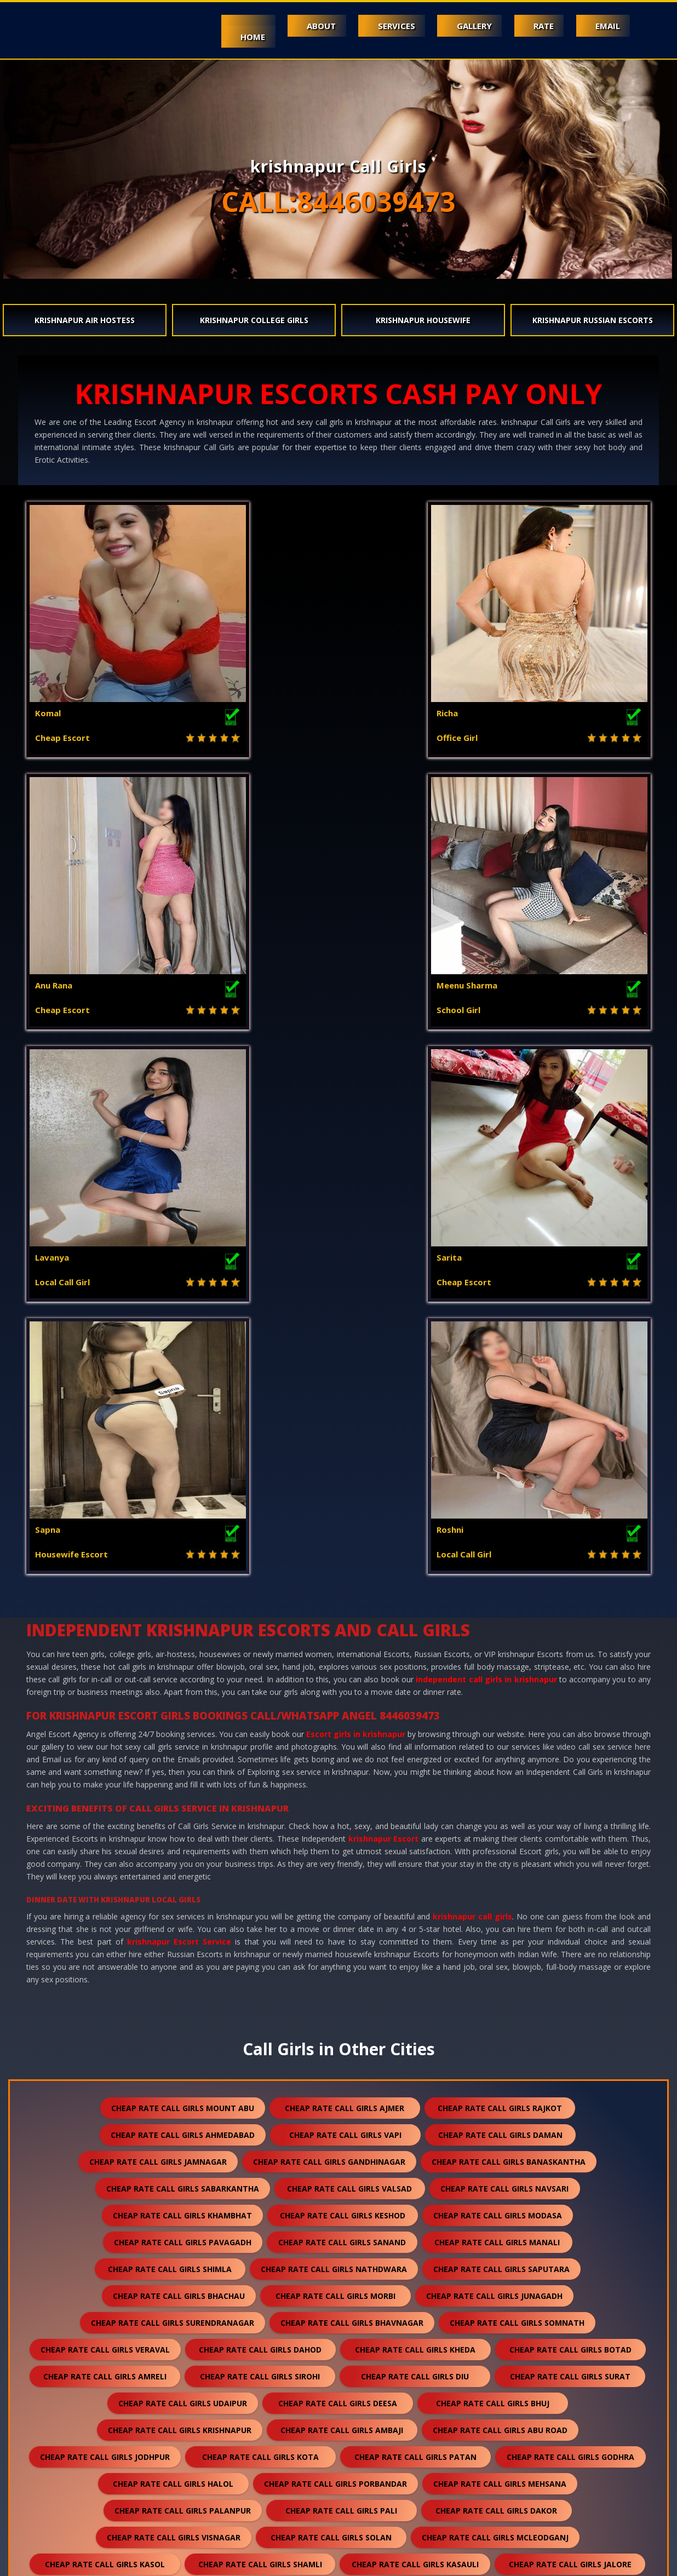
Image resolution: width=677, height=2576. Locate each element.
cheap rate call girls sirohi (260, 1832)
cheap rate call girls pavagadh (182, 1698)
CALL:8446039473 (338, 201)
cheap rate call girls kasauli (415, 2020)
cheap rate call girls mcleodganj (495, 1993)
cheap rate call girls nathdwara (334, 1725)
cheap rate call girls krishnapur (179, 1886)
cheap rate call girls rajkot (500, 1564)
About (299, 25)
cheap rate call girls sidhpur (176, 2422)
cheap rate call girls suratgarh (334, 2315)
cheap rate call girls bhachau (179, 1751)
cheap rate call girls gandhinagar (329, 1617)
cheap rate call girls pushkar (336, 2449)
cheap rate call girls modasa (497, 1671)
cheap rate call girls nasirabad (497, 2449)
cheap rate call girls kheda (415, 1805)
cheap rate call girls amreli (105, 1832)
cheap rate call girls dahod (260, 1805)
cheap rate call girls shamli (260, 2020)
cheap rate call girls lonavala (176, 2449)
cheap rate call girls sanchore (499, 2315)
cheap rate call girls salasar (356, 2395)
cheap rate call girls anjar (162, 2181)
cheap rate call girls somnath (517, 1778)
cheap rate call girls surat (570, 1832)
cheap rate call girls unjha (512, 2395)
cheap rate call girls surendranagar (172, 1778)
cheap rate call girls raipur (494, 2369)
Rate (536, 25)
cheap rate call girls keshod (342, 1671)
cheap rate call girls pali (341, 1966)
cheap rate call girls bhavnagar (351, 1778)
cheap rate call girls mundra (327, 2154)
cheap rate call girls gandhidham (492, 2154)
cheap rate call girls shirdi (168, 2261)
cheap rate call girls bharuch (177, 2047)
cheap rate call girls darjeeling (337, 2422)
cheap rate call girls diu (415, 1832)
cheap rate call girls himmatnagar (331, 2181)
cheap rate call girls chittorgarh (174, 2288)
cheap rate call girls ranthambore (337, 2503)
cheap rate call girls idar (346, 2476)
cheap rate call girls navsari (504, 1644)
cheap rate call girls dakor (496, 1966)
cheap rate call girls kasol (105, 2020)
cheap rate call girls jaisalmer (337, 2047)
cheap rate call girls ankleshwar (492, 2127)
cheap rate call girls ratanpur (171, 2342)
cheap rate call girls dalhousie (178, 2208)
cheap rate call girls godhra (570, 1912)
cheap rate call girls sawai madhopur (182, 2395)
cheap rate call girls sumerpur (492, 2234)
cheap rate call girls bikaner (340, 2288)
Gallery (462, 25)
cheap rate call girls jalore (570, 2020)
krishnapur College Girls (254, 320)
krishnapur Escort (383, 1294)
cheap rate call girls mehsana (499, 1939)
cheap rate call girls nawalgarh (507, 2100)
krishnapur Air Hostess (85, 320)
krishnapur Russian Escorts (592, 320)
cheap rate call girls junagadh (494, 1751)
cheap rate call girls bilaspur (182, 2369)
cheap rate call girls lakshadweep (180, 2476)
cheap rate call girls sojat (338, 2369)
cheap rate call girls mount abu (182, 1564)
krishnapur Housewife (423, 320)
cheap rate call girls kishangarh (503, 2288)
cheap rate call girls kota (260, 1912)
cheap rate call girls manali (497, 1698)
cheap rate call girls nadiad (328, 2127)
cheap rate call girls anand (172, 2127)
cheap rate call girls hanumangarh (329, 2100)
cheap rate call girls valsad (349, 1644)
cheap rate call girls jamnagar (158, 1617)
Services (379, 25)
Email (605, 25)
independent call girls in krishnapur (486, 1135)
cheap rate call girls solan (331, 1993)
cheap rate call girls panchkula (506, 2181)
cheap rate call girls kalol (501, 2208)
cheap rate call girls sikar (172, 2315)
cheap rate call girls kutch (172, 2154)
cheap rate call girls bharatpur (501, 2342)
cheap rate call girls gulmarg (504, 2476)
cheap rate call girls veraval (105, 1805)
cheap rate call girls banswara (172, 2073)
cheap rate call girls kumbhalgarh (494, 2261)
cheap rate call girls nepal (498, 2422)
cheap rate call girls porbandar (335, 1939)
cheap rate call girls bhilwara (504, 2073)
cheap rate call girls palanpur (182, 1966)
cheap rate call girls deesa (337, 1859)
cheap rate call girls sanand (342, 1698)
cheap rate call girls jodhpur (105, 1912)
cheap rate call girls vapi (345, 1590)
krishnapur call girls (472, 1372)
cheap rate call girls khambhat (182, 1671)
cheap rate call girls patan (415, 1912)
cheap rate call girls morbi (335, 1751)
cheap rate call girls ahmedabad (183, 1590)
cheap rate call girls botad (570, 1805)
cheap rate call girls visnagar (173, 1993)
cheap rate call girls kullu (178, 2234)
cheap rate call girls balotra (497, 2047)
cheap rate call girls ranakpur (335, 2342)
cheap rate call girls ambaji (341, 1886)
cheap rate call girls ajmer (344, 1564)
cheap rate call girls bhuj (492, 1859)
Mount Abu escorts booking (124, 2561)
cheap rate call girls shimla (170, 1725)
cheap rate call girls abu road (500, 1886)
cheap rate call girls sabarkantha (182, 1644)
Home (226, 36)
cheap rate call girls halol (173, 1939)
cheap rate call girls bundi (160, 2100)
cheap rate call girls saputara (501, 1725)
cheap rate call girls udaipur (182, 1859)
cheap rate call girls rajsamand (339, 2073)
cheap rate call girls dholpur (325, 2261)
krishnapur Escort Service (179, 1397)
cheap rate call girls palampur (342, 2208)
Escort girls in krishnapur (355, 1190)
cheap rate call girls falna (334, 2234)
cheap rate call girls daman (500, 1590)
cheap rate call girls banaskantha (509, 1617)
